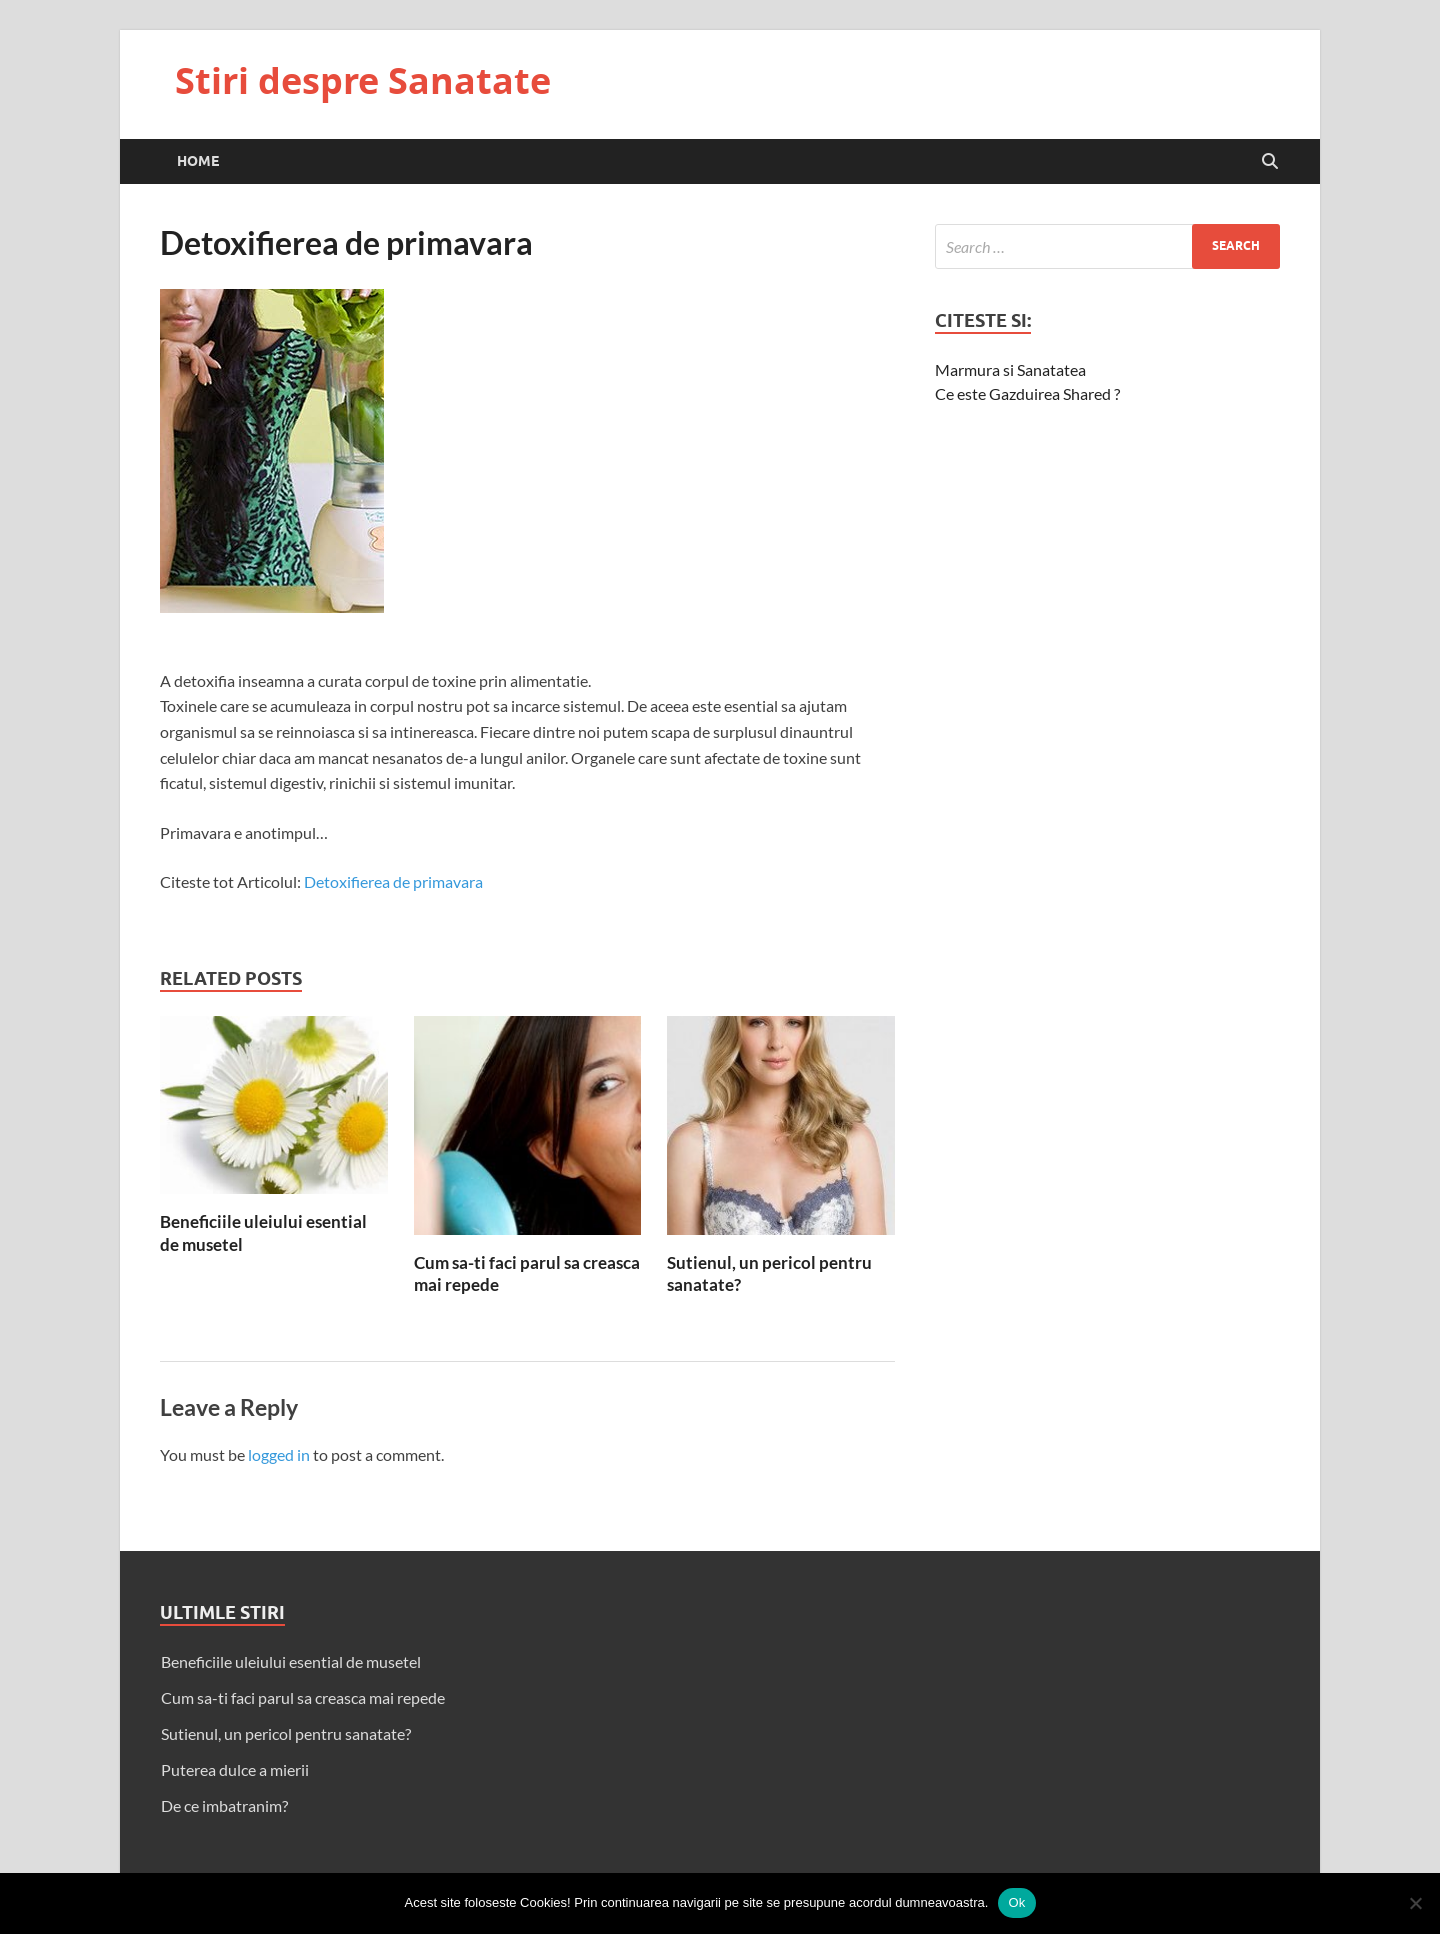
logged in (279, 1454)
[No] (1415, 1903)
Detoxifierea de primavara (393, 881)
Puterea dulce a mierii (235, 1769)
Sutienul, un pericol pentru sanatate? (286, 1733)
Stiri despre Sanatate (363, 80)
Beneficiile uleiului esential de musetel (291, 1661)
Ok (1016, 1902)
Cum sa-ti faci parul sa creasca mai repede (303, 1697)
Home (198, 161)
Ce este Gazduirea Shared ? (1027, 393)
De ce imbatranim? (224, 1805)
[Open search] (1270, 162)
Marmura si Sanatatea (1010, 369)
